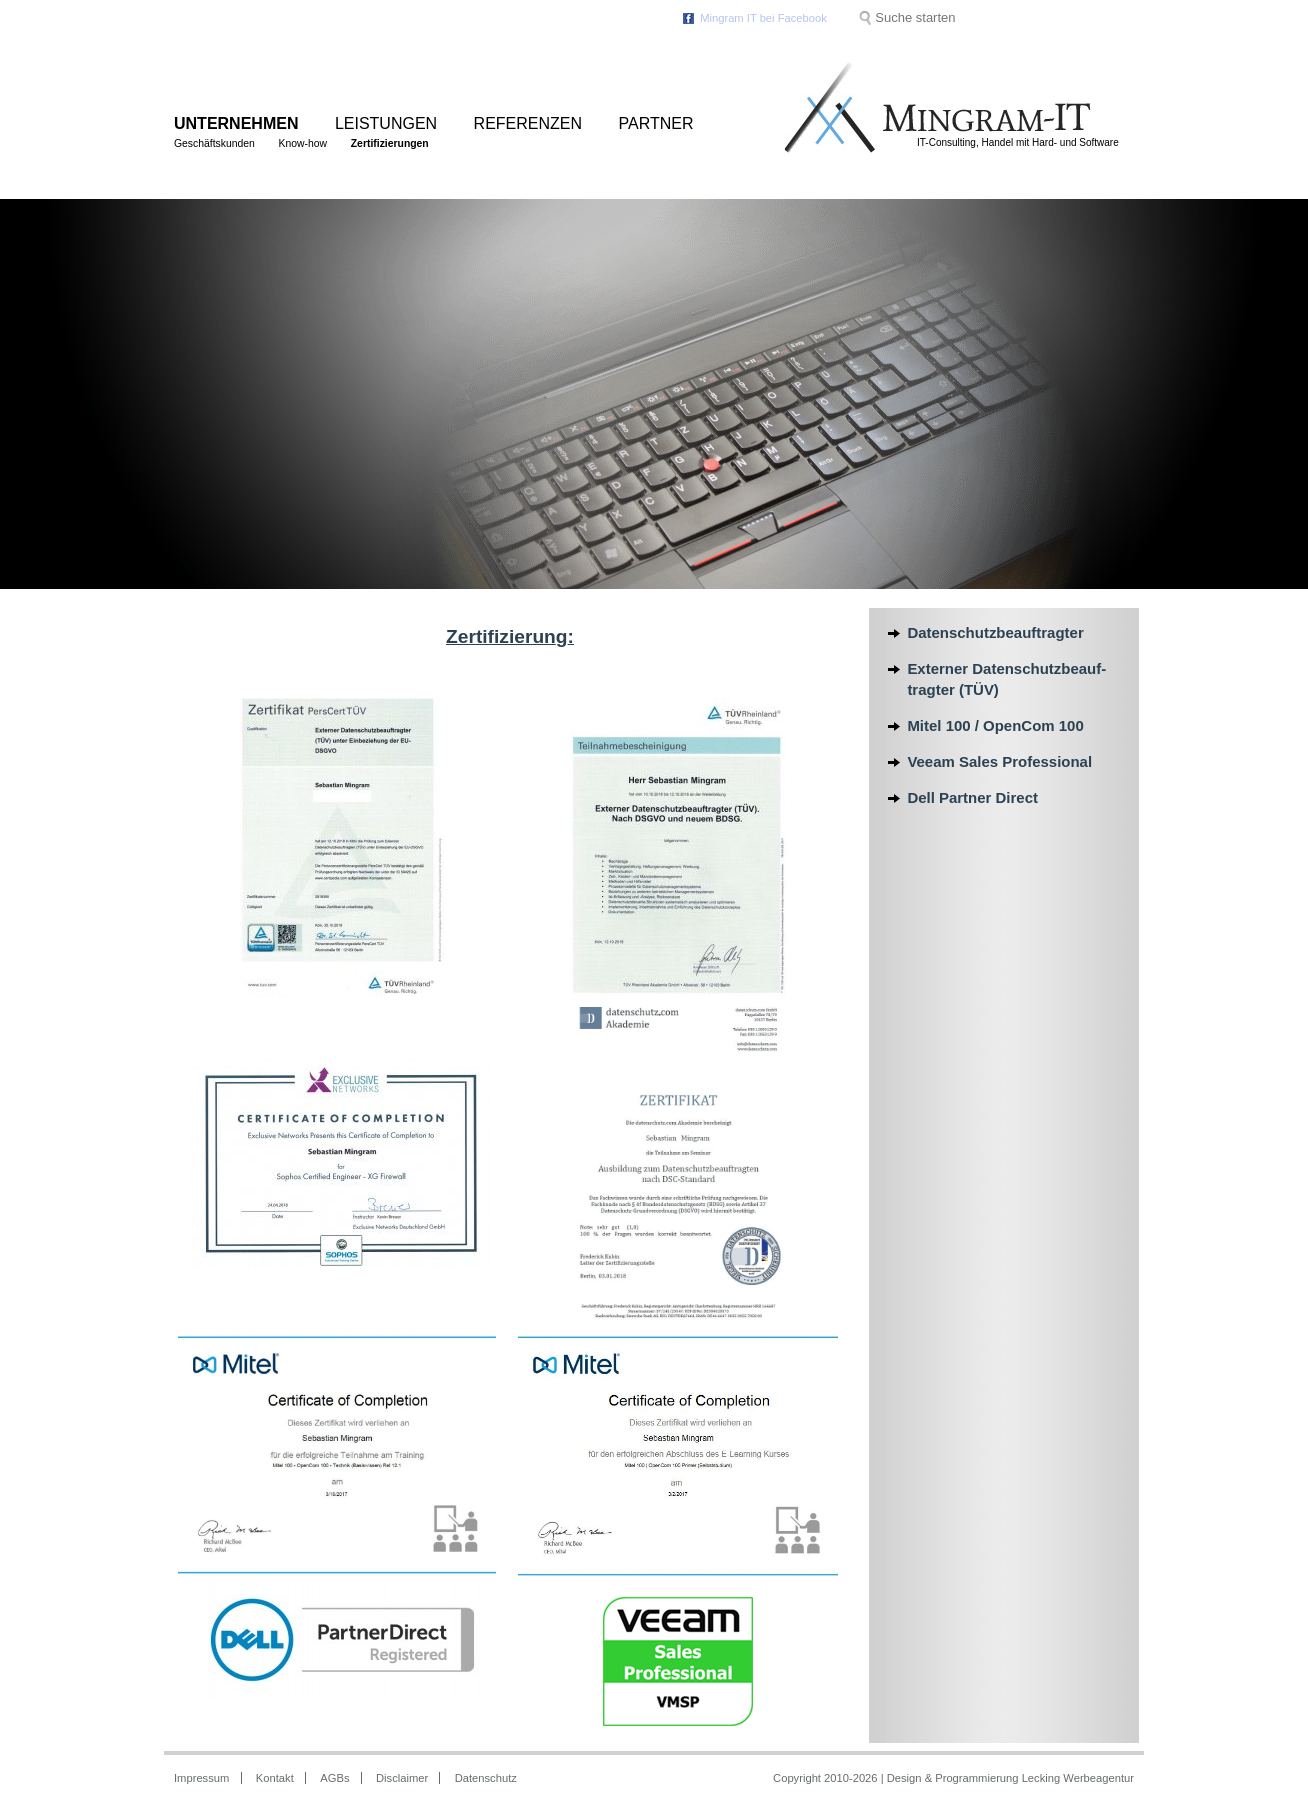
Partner (656, 123)
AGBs (334, 1778)
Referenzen (528, 123)
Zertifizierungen (390, 143)
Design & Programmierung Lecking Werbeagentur (1010, 1778)
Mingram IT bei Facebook (763, 18)
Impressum (201, 1778)
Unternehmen (236, 123)
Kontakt (275, 1778)
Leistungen (386, 123)
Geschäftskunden (214, 143)
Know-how (303, 143)
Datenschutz (486, 1778)
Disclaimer (402, 1778)
